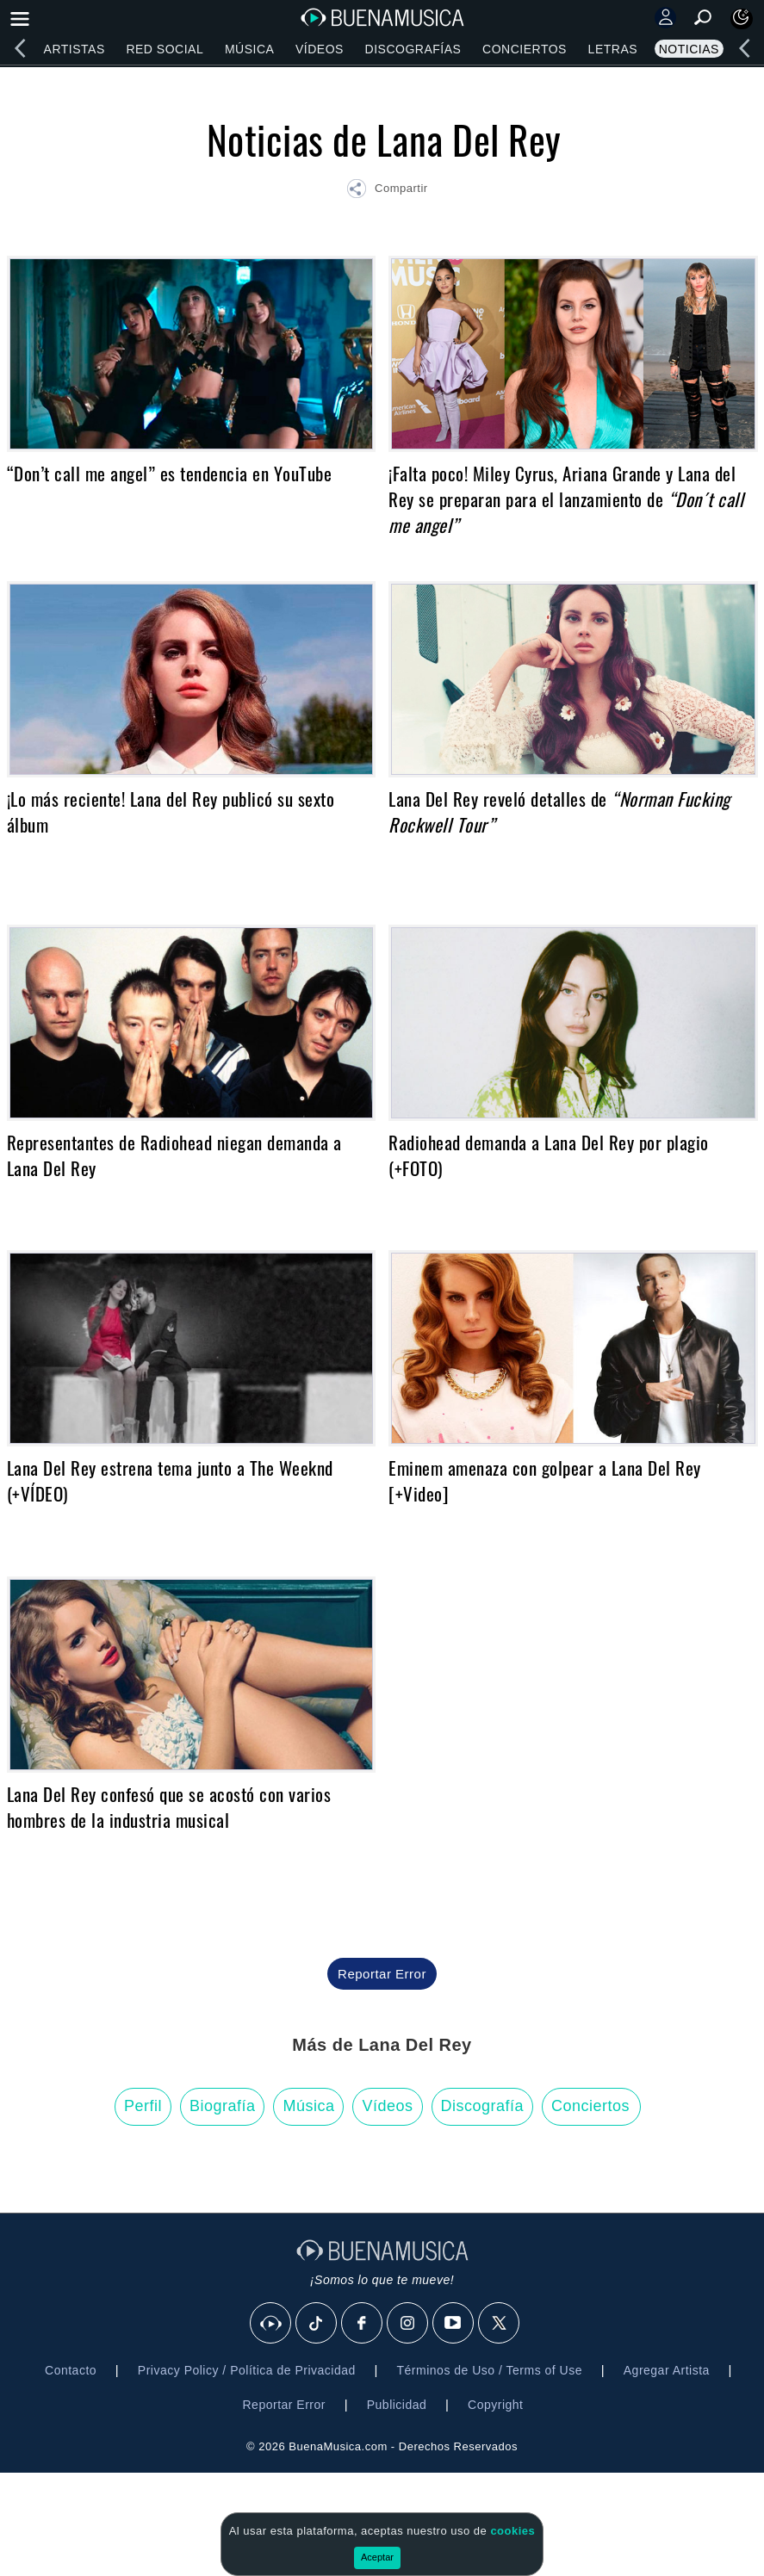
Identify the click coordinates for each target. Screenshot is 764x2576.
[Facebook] (362, 2323)
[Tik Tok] (317, 2323)
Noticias (689, 49)
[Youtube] (454, 2323)
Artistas (74, 49)
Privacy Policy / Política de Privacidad (247, 2370)
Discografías (413, 49)
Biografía (222, 2106)
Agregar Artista (667, 2370)
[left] (19, 48)
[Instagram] (408, 2323)
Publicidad (397, 2405)
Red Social (164, 49)
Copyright (495, 2405)
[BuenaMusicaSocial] (271, 2323)
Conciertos (524, 49)
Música (249, 49)
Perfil (143, 2106)
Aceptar (377, 2557)
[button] (386, 191)
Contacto (70, 2370)
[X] (499, 2323)
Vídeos (319, 49)
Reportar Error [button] (382, 1973)
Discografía (483, 2106)
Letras (612, 49)
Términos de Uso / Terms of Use (489, 2370)
